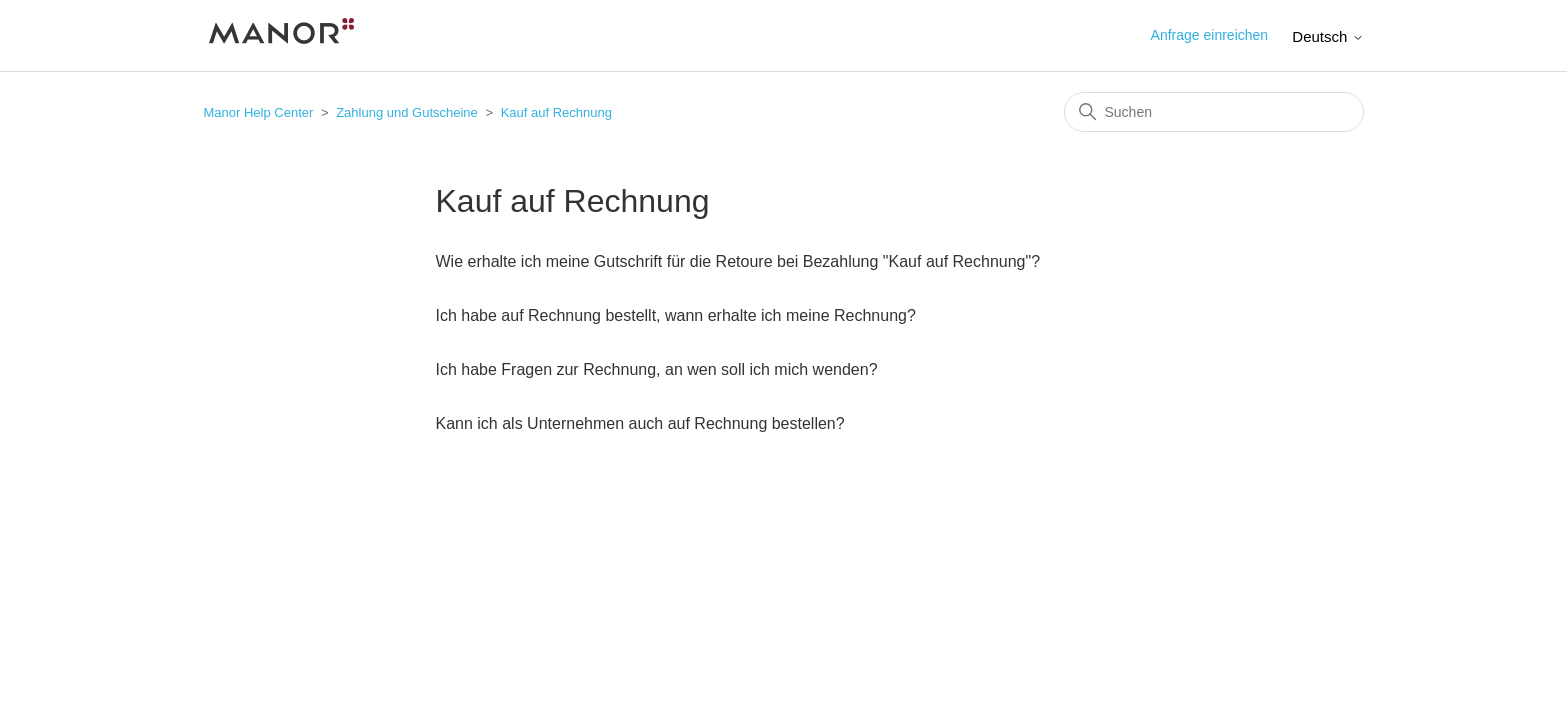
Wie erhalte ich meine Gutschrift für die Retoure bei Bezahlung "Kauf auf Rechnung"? (738, 261)
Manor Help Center (259, 112)
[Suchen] (1214, 112)
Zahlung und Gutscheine (407, 112)
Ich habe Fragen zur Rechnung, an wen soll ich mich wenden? (657, 369)
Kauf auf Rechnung (556, 112)
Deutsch (1327, 36)
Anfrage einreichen (1210, 35)
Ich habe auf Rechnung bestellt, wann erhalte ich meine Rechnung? (676, 315)
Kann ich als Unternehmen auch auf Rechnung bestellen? (640, 423)
